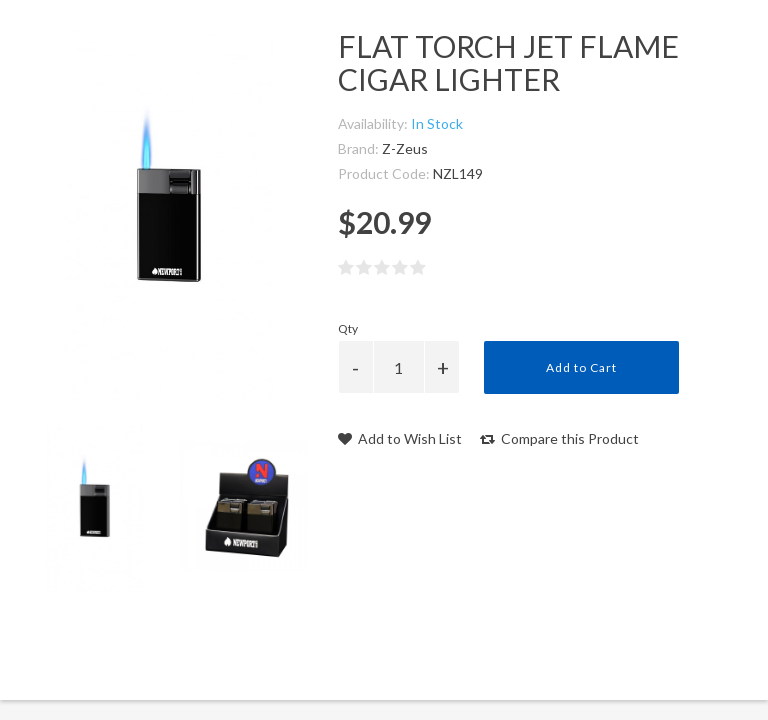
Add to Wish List (400, 438)
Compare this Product (559, 438)
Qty (348, 328)
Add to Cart (581, 367)
